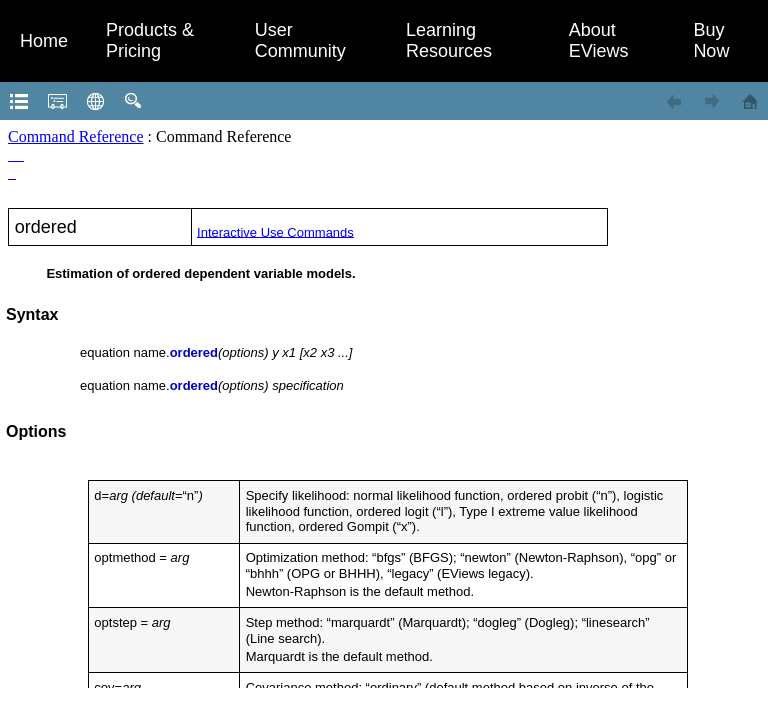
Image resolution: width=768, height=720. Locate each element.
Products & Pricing (150, 40)
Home (44, 41)
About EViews (599, 40)
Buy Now (711, 40)
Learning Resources (449, 40)
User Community (300, 40)
